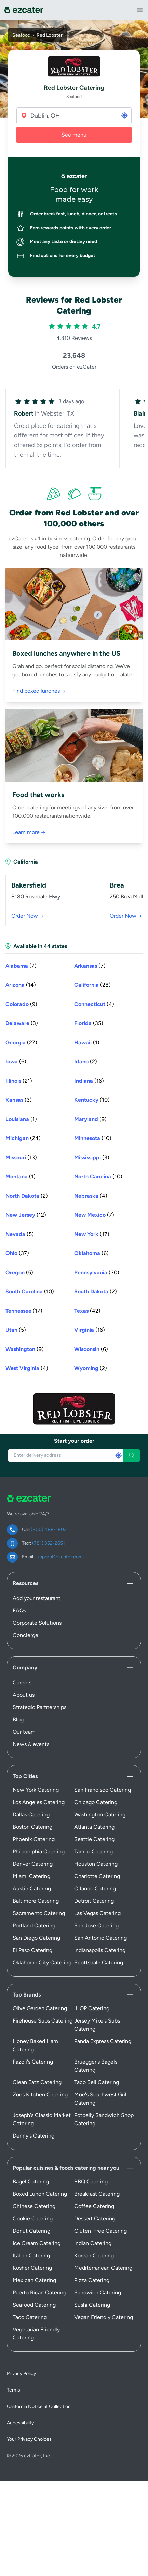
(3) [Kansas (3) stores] (18, 1100)
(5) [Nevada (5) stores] (19, 1234)
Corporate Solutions (37, 1623)
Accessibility (20, 2423)
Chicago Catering (95, 1802)
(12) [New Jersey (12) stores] (25, 1215)
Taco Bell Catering (96, 2082)
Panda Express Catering (102, 2041)
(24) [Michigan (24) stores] (23, 1138)
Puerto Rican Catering (39, 2292)
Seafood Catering (34, 2304)
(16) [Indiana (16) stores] (89, 1080)
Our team (24, 1732)
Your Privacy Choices (29, 2439)
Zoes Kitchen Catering (40, 2094)
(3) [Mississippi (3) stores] (91, 1157)
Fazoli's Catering (33, 2061)
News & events (31, 1744)
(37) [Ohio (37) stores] (17, 1253)
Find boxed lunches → (38, 691)
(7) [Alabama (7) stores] (21, 965)
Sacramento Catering (39, 1913)
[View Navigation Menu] (140, 9)
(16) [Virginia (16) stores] (89, 1330)
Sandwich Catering (97, 2292)
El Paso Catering (32, 1950)
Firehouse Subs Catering (42, 2020)
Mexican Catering (34, 2280)
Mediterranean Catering (103, 2268)
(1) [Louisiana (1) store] (21, 1119)
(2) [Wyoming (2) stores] (90, 1368)
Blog (18, 1719)
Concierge (25, 1635)
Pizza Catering (91, 2280)
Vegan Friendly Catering (103, 2317)
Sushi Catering (92, 2304)
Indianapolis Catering (99, 1950)
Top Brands (27, 1994)
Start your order (74, 1441)
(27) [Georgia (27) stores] (21, 1042)
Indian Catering (92, 2243)
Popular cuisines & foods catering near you (66, 2168)
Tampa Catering (93, 1851)
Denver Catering (33, 1864)
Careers (22, 1682)
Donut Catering (31, 2231)
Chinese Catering (34, 2206)
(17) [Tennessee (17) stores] (23, 1311)
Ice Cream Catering (36, 2243)
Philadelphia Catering (39, 1851)
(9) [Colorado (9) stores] (21, 1004)
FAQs (19, 1610)
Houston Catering (96, 1864)
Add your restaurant (36, 1598)
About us (24, 1695)
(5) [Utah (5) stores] (15, 1330)
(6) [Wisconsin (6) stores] (91, 1349)
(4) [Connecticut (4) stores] (94, 1004)
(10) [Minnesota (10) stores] (92, 1138)
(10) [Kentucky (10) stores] (92, 1100)
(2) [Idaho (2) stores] (85, 1061)
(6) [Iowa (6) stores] (15, 1061)
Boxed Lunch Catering (40, 2194)
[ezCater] (23, 10)
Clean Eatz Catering (37, 2082)
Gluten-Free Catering (100, 2231)
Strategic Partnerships (39, 1707)
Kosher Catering (32, 2268)
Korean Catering (94, 2255)
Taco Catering (30, 2317)
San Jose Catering (96, 1925)
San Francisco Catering (102, 1790)
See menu (74, 134)
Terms (13, 2390)
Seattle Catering (94, 1839)
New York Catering (36, 1790)
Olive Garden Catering (40, 2008)
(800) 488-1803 (49, 1529)
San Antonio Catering (100, 1938)
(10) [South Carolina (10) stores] (29, 1291)
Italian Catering (31, 2255)
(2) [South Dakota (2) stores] (95, 1291)
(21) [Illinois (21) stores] (18, 1080)
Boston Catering (32, 1827)
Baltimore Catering (36, 1901)
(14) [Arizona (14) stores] (20, 985)
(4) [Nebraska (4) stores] (90, 1196)
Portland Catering (34, 1925)
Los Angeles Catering (39, 1802)
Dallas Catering (31, 1814)
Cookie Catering (33, 2218)
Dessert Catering (94, 2218)
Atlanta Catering (94, 1827)
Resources (25, 1583)
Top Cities (25, 1776)
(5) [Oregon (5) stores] (19, 1272)
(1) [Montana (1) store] (20, 1176)
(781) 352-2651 (48, 1543)
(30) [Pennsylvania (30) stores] (96, 1272)
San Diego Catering (36, 1938)
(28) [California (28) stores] (92, 985)
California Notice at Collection (39, 2406)
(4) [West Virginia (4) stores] (26, 1368)
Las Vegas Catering (97, 1913)
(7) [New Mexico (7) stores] (94, 1215)
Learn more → (28, 832)
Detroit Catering (94, 1901)
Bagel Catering (31, 2181)
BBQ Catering (91, 2181)
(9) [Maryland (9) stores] (90, 1119)
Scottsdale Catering (98, 1962)
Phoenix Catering (34, 1839)
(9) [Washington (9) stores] (24, 1349)
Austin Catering (32, 1888)
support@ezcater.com (58, 1557)
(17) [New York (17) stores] (91, 1234)
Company (25, 1667)
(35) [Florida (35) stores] (88, 1023)
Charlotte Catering (97, 1876)
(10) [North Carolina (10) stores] (98, 1176)
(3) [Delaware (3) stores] (21, 1023)
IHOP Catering (91, 2008)
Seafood (21, 35)
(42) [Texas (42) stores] (87, 1311)
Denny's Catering (33, 2135)
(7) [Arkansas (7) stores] (90, 965)
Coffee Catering (94, 2206)
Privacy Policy (21, 2373)
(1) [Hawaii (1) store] (86, 1042)
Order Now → (27, 916)
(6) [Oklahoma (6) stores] (91, 1253)
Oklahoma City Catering (42, 1962)
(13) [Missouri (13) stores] (21, 1157)
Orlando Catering (95, 1888)
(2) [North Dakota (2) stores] (26, 1196)
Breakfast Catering (97, 2194)
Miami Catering (31, 1876)
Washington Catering (99, 1814)
